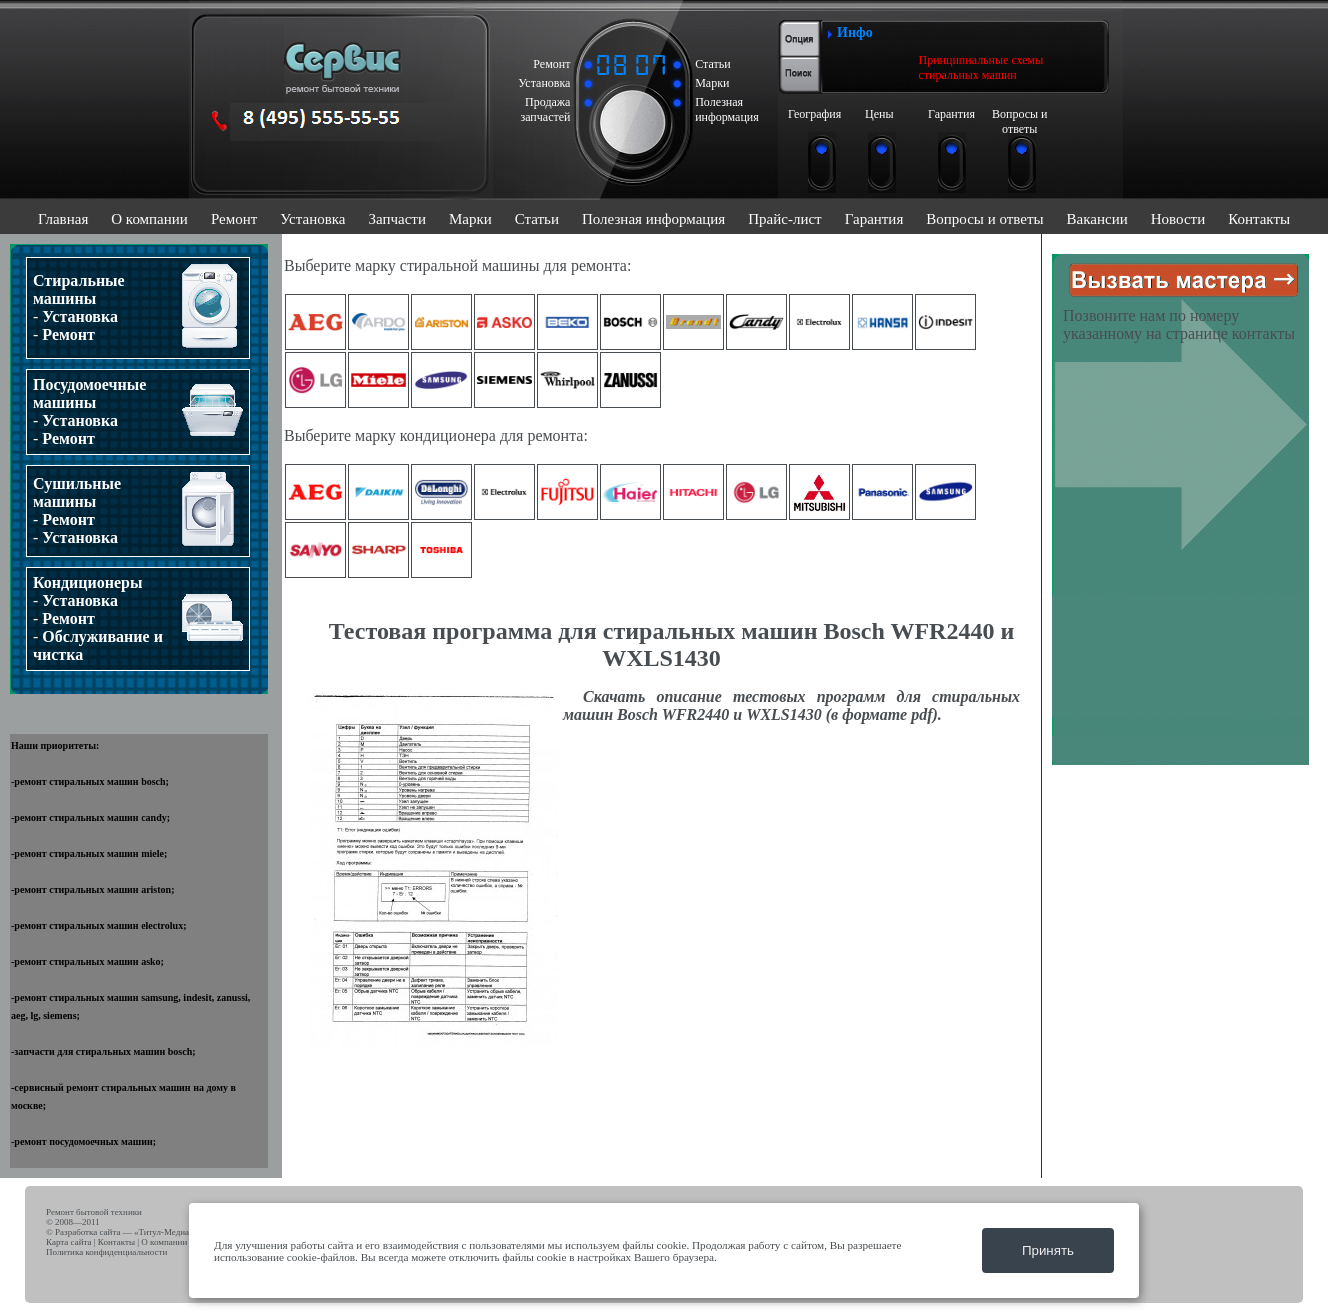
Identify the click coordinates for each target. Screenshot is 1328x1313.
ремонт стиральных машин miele (89, 853)
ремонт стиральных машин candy (90, 817)
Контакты (1259, 219)
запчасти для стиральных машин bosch (103, 1051)
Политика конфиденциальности (106, 1252)
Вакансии (1097, 219)
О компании (149, 219)
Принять (1048, 1250)
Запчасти (396, 219)
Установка (312, 219)
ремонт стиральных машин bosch (89, 781)
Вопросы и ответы (984, 219)
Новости (1178, 219)
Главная (63, 219)
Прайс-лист (784, 219)
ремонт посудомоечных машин (83, 1141)
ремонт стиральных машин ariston (92, 889)
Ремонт (234, 219)
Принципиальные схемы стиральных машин (981, 67)
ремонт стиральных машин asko (87, 961)
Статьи (537, 219)
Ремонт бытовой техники (94, 1212)
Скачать (614, 696)
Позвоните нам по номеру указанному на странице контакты (1179, 324)
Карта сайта (69, 1242)
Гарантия (874, 219)
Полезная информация (653, 219)
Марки (470, 219)
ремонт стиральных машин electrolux (98, 925)
